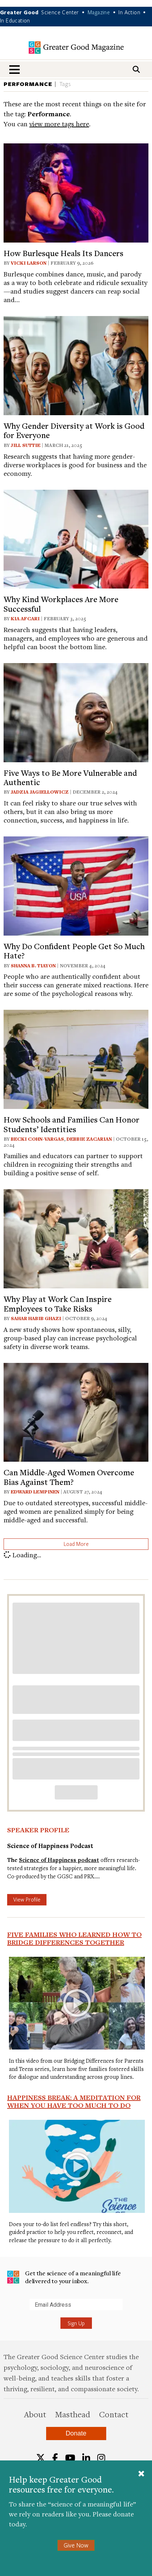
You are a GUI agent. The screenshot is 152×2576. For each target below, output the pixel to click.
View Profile (26, 1899)
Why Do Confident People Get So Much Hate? (74, 951)
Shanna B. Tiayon (33, 965)
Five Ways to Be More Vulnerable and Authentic (70, 777)
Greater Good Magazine (76, 47)
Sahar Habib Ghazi (36, 1318)
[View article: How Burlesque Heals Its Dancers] (76, 192)
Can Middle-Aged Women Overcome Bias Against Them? (69, 1477)
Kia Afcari (25, 618)
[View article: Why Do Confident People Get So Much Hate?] (76, 884)
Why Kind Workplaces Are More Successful (61, 604)
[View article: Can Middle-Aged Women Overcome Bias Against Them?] (76, 1411)
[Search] (136, 69)
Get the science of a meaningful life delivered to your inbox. (64, 2277)
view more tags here (59, 123)
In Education (15, 20)
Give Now (76, 2545)
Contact (113, 2414)
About (35, 2414)
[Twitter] (40, 2458)
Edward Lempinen (35, 1491)
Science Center (60, 12)
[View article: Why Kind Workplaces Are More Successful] (76, 538)
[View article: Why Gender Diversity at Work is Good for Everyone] (76, 364)
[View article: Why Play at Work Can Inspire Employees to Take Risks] (76, 1237)
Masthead (72, 2414)
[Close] (141, 2474)
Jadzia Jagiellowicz (40, 792)
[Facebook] (55, 2458)
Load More (76, 1543)
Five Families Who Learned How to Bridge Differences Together (74, 1938)
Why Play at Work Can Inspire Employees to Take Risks (58, 1303)
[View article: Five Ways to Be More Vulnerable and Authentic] (76, 711)
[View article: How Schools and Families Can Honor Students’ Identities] (76, 1058)
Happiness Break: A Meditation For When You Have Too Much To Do (74, 2101)
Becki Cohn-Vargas (37, 1139)
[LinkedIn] (86, 2458)
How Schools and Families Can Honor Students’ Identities (71, 1124)
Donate (75, 2433)
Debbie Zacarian (89, 1139)
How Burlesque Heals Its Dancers (63, 253)
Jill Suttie (25, 445)
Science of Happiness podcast (59, 1860)
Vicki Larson (28, 263)
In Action (129, 12)
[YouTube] (70, 2458)
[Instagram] (101, 2458)
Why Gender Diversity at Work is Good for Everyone (74, 430)
